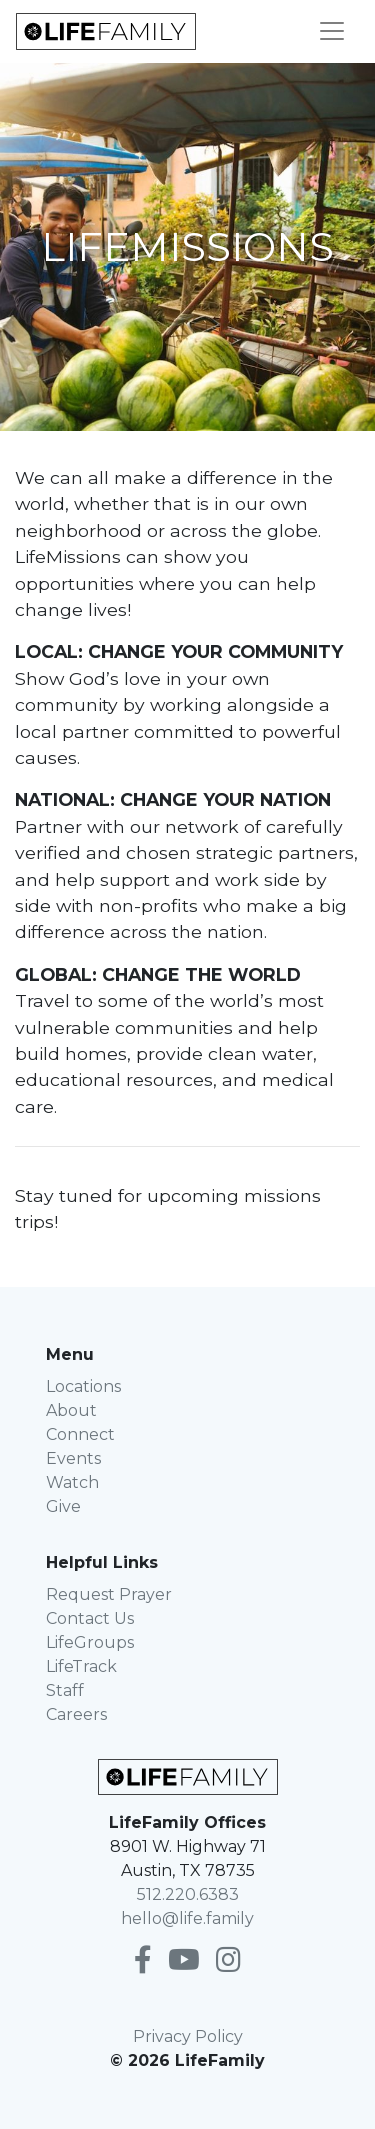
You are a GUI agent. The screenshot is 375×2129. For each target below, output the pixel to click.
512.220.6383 (188, 1894)
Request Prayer (109, 1594)
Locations (83, 1386)
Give (63, 1506)
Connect (80, 1434)
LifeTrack (81, 1666)
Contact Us (90, 1618)
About (71, 1410)
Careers (76, 1714)
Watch (72, 1482)
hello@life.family (187, 1918)
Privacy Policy (188, 2036)
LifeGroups (90, 1642)
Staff (65, 1690)
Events (73, 1458)
